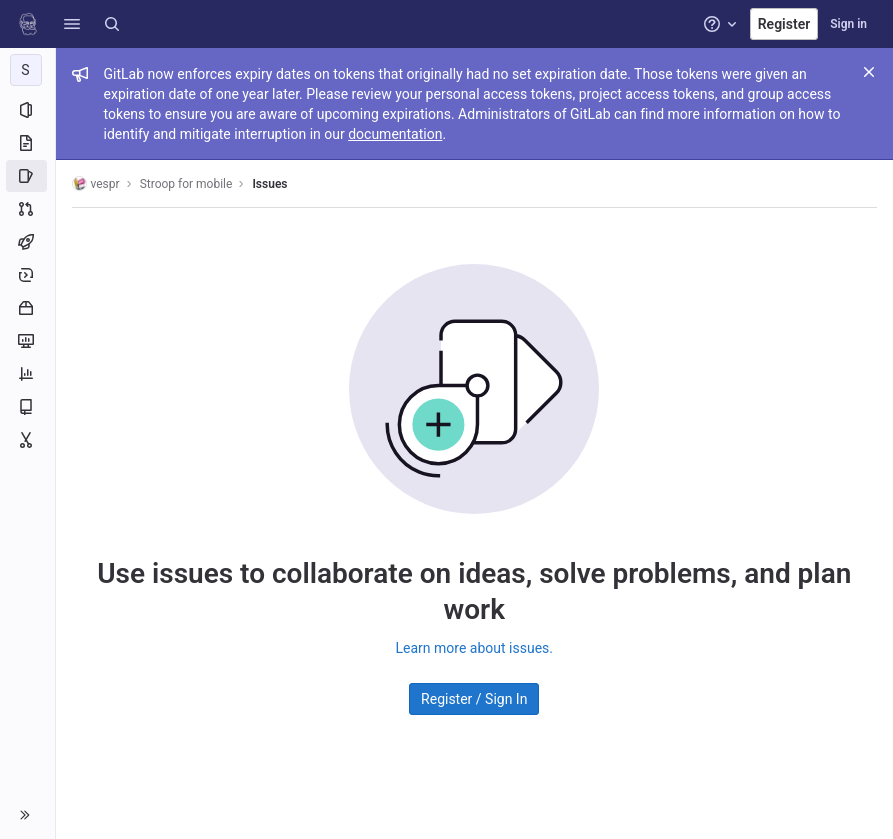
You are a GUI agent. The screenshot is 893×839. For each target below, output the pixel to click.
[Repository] (27, 143)
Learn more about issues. (474, 648)
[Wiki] (27, 407)
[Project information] (27, 110)
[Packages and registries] (27, 308)
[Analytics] (27, 374)
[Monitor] (27, 341)
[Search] (112, 24)
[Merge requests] (27, 209)
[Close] (869, 72)
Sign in (848, 24)
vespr (96, 183)
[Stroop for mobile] (28, 70)
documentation (396, 134)
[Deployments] (27, 275)
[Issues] (27, 176)
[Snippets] (27, 440)
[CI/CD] (27, 242)
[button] (72, 24)
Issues (270, 184)
